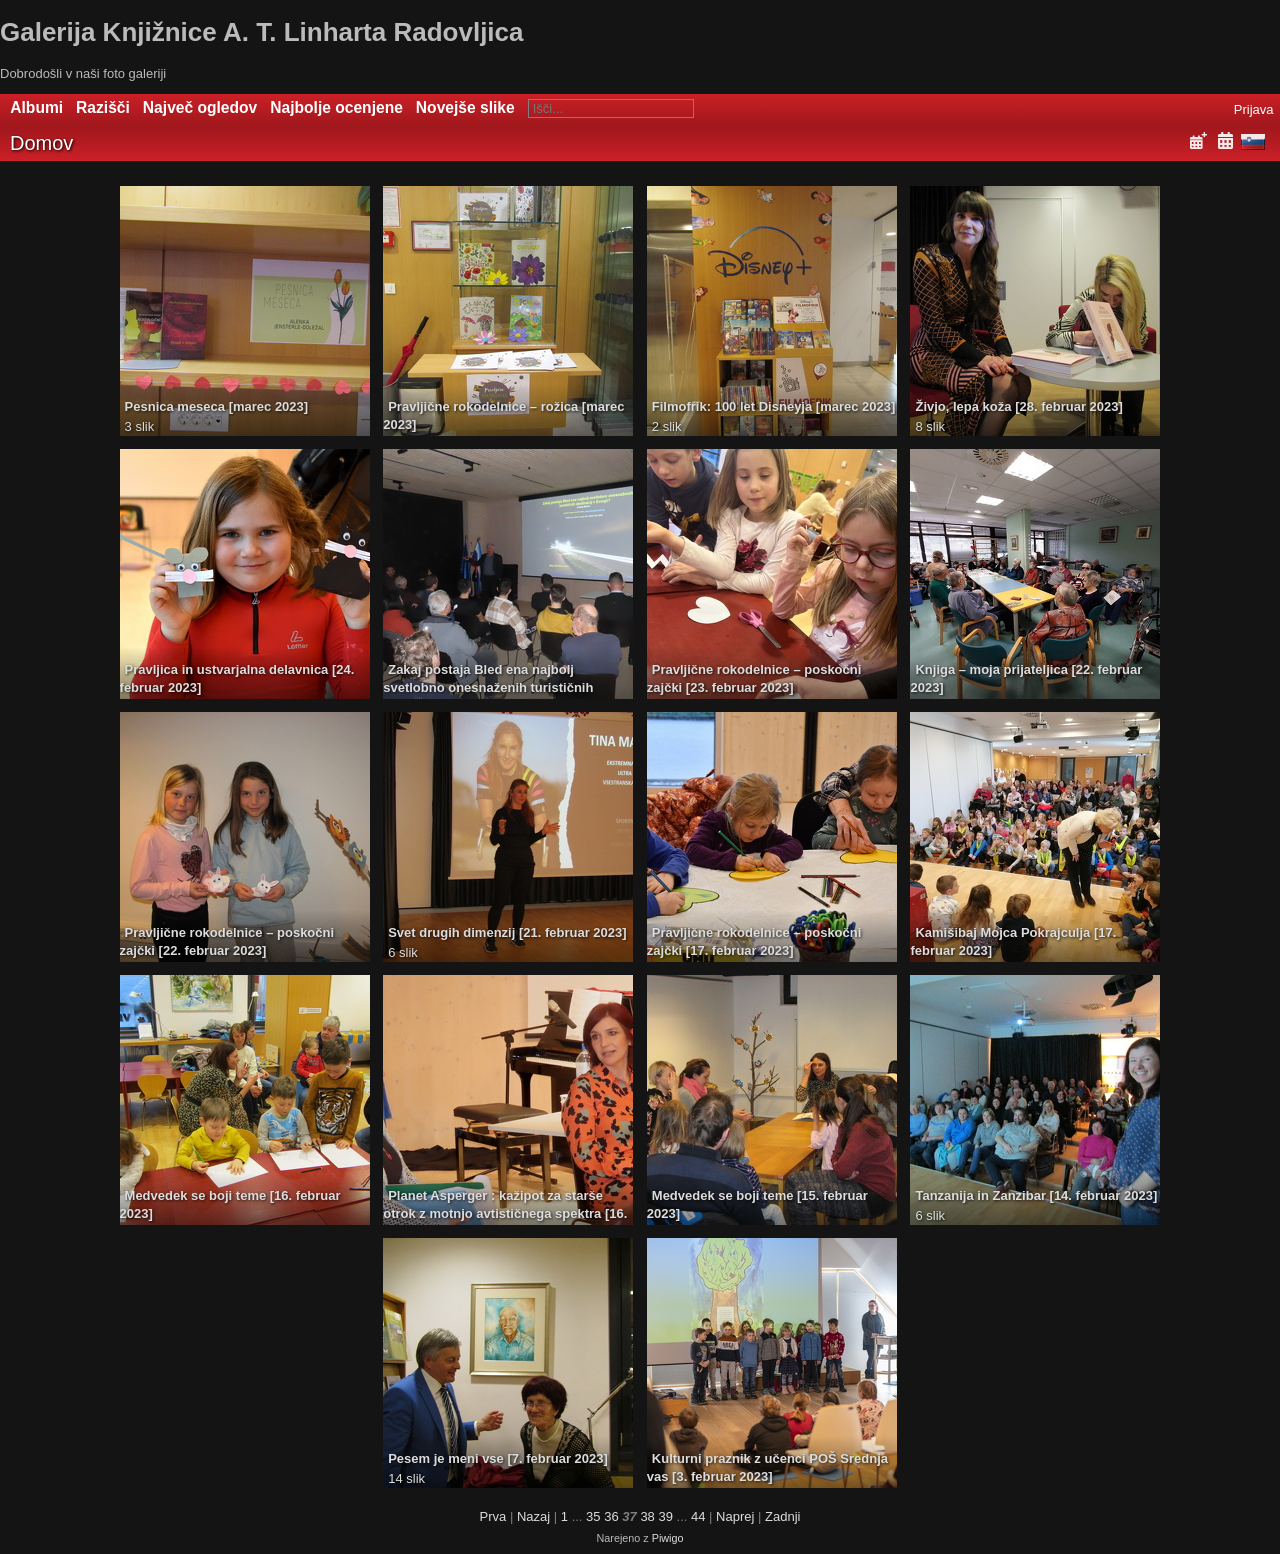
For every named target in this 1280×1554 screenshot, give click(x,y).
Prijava (1254, 109)
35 (593, 1516)
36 (611, 1516)
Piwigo (668, 1538)
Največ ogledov (200, 107)
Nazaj (533, 1516)
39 (665, 1516)
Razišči (103, 107)
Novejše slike (465, 107)
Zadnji (782, 1516)
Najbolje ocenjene (336, 107)
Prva (493, 1516)
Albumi (36, 107)
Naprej (735, 1516)
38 (647, 1516)
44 (698, 1516)
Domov (41, 143)
